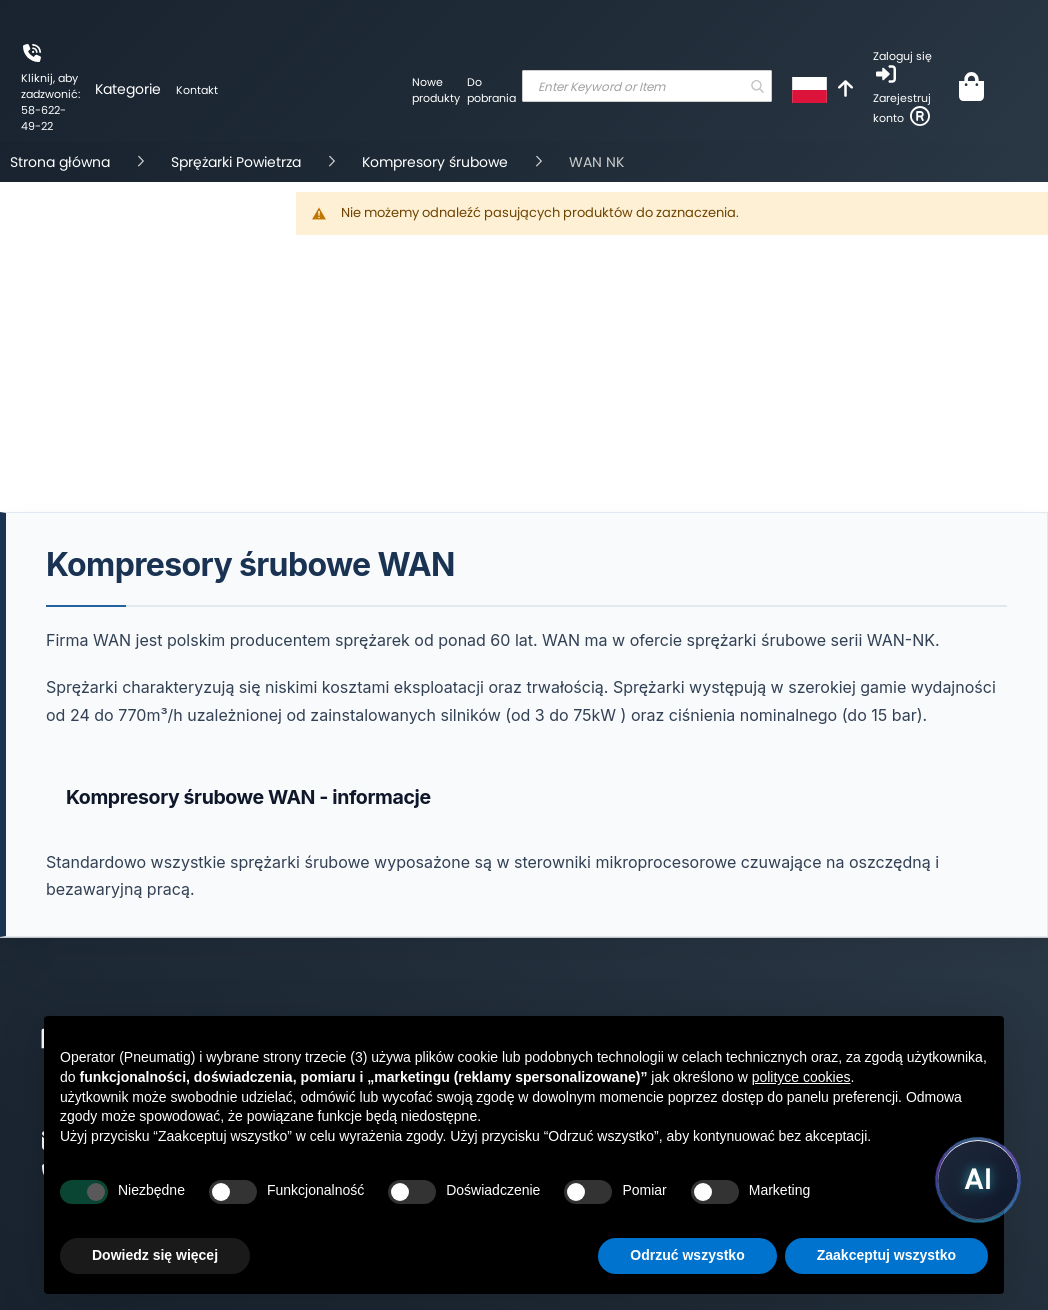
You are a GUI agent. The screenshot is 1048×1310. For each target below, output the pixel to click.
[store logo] (315, 142)
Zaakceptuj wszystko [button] (886, 1255)
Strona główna (62, 162)
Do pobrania (491, 90)
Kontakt (197, 90)
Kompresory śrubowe (437, 162)
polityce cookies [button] (801, 1077)
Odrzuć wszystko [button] (687, 1255)
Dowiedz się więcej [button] (155, 1255)
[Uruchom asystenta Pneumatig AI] (978, 1180)
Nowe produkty (436, 90)
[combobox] (647, 86)
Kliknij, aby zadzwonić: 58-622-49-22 (50, 101)
